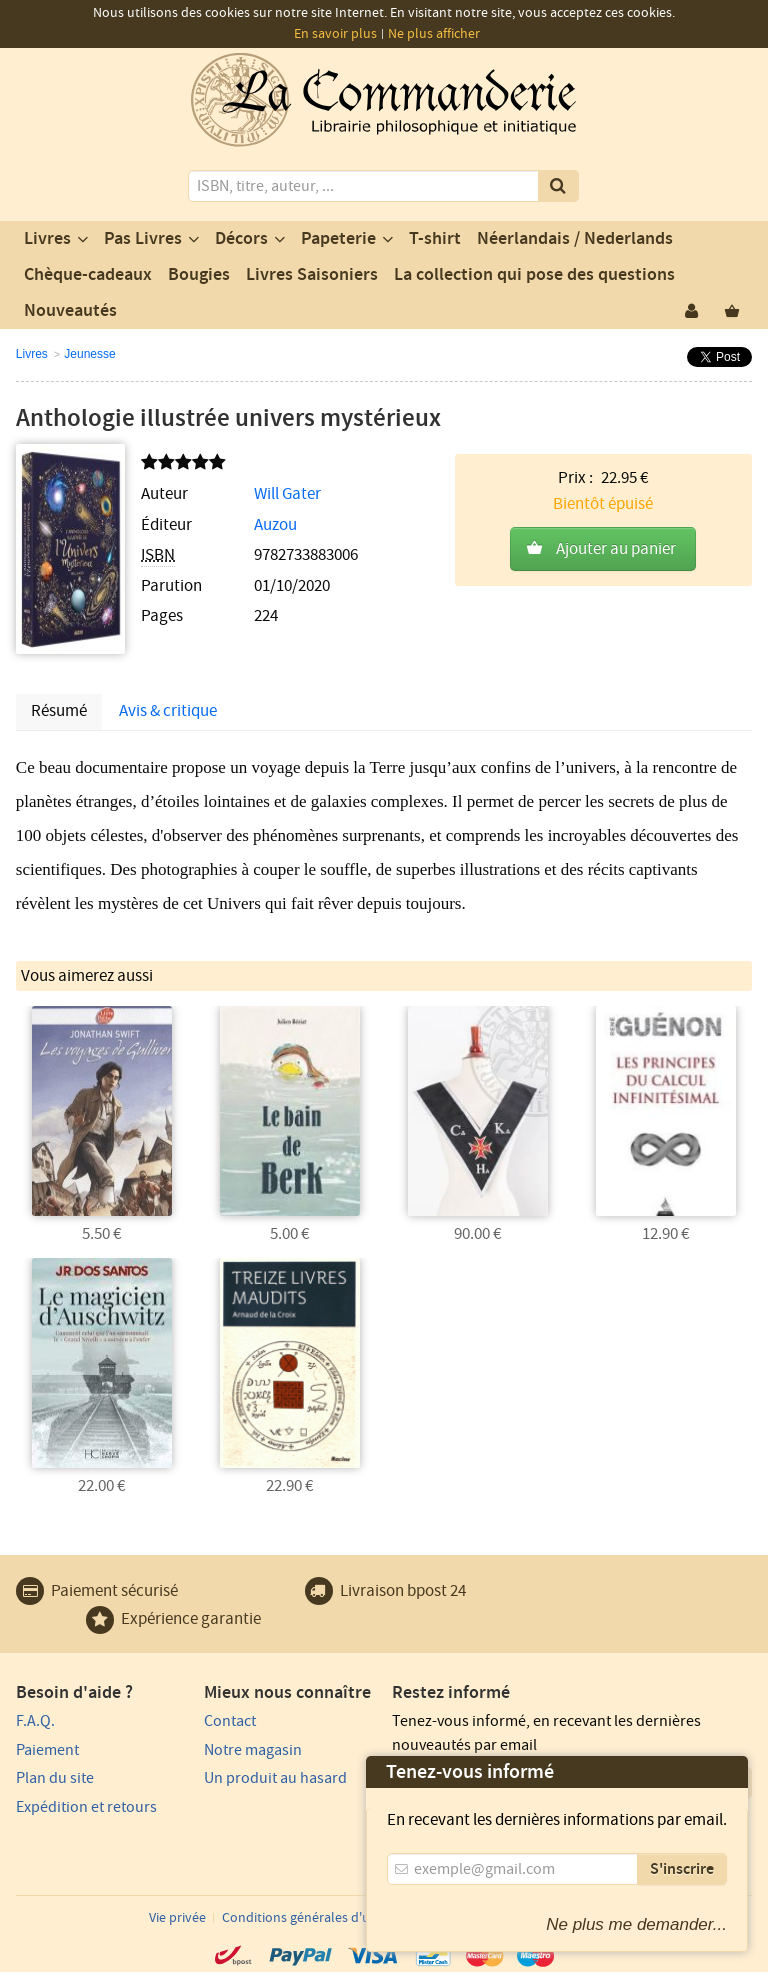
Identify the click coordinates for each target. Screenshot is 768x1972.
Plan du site (55, 1778)
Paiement (47, 1750)
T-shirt (435, 239)
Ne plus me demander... (636, 1924)
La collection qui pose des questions (534, 275)
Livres (47, 239)
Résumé (59, 711)
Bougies (199, 275)
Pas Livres (143, 239)
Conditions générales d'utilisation (322, 1918)
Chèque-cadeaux (88, 275)
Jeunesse (89, 354)
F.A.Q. (35, 1721)
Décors (241, 239)
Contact (230, 1721)
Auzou (275, 525)
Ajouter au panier (616, 549)
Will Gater (287, 494)
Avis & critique (168, 711)
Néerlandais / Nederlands (575, 239)
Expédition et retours (86, 1807)
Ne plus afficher (434, 34)
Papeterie (338, 239)
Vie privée (177, 1918)
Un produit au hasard (275, 1778)
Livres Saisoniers (312, 275)
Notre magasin (253, 1750)
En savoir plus (335, 34)
